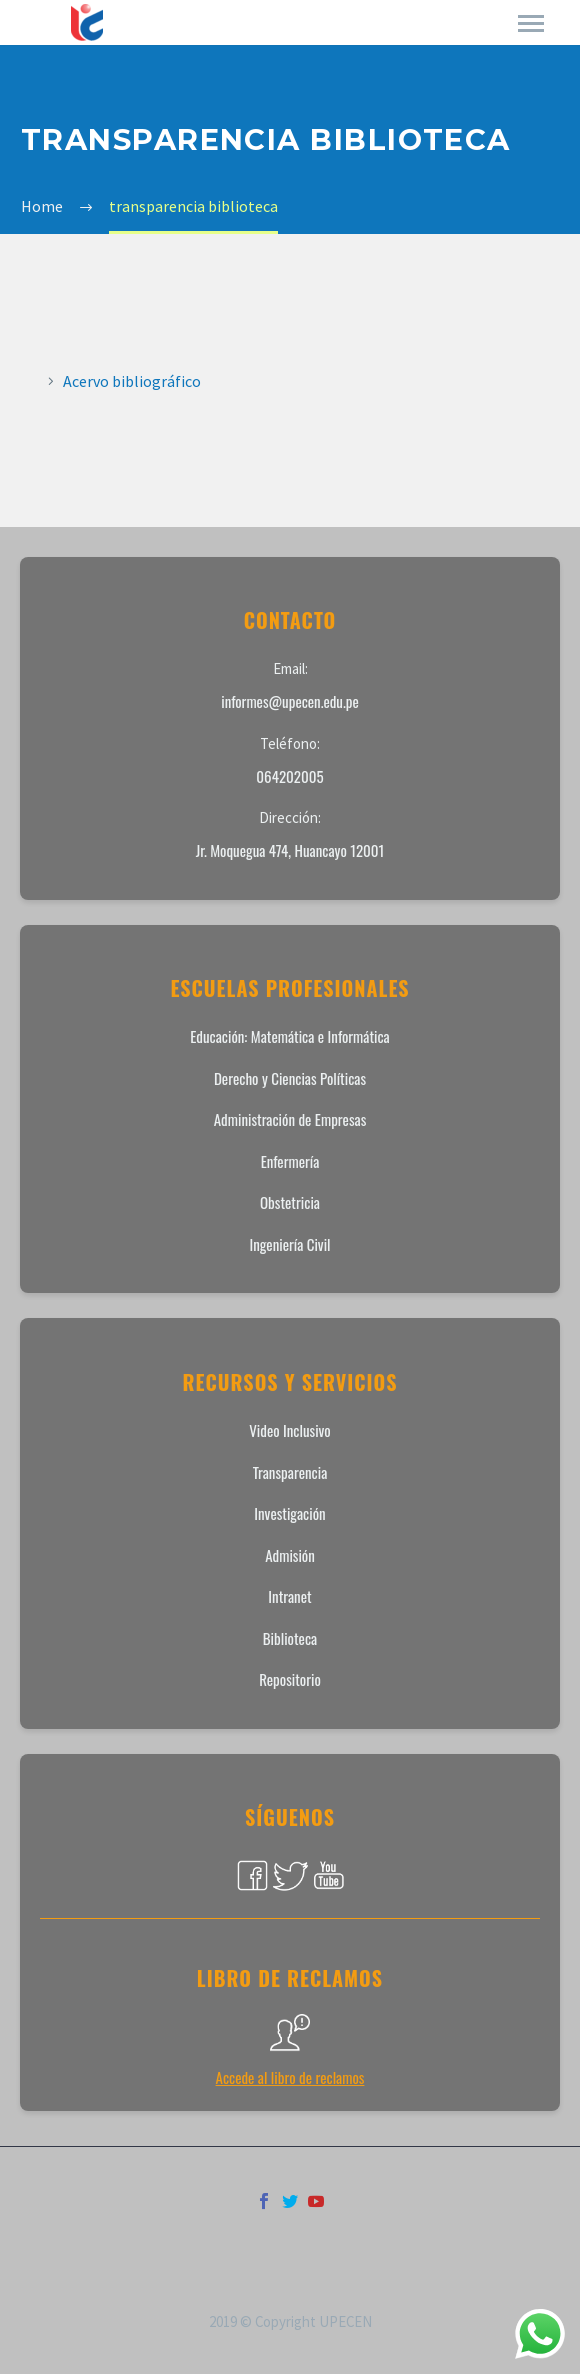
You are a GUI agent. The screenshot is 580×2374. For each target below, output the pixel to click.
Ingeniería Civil (289, 1244)
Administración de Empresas (290, 1119)
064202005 (289, 776)
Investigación (289, 1513)
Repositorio (290, 1679)
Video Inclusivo (289, 1430)
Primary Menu (531, 23)
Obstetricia (290, 1202)
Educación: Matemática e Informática (290, 1036)
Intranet (289, 1596)
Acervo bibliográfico (132, 381)
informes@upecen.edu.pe (290, 701)
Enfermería (290, 1161)
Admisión (290, 1555)
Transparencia (290, 1472)
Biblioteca (290, 1638)
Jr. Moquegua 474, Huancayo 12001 (290, 850)
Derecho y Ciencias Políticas (290, 1078)
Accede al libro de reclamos (290, 2077)
